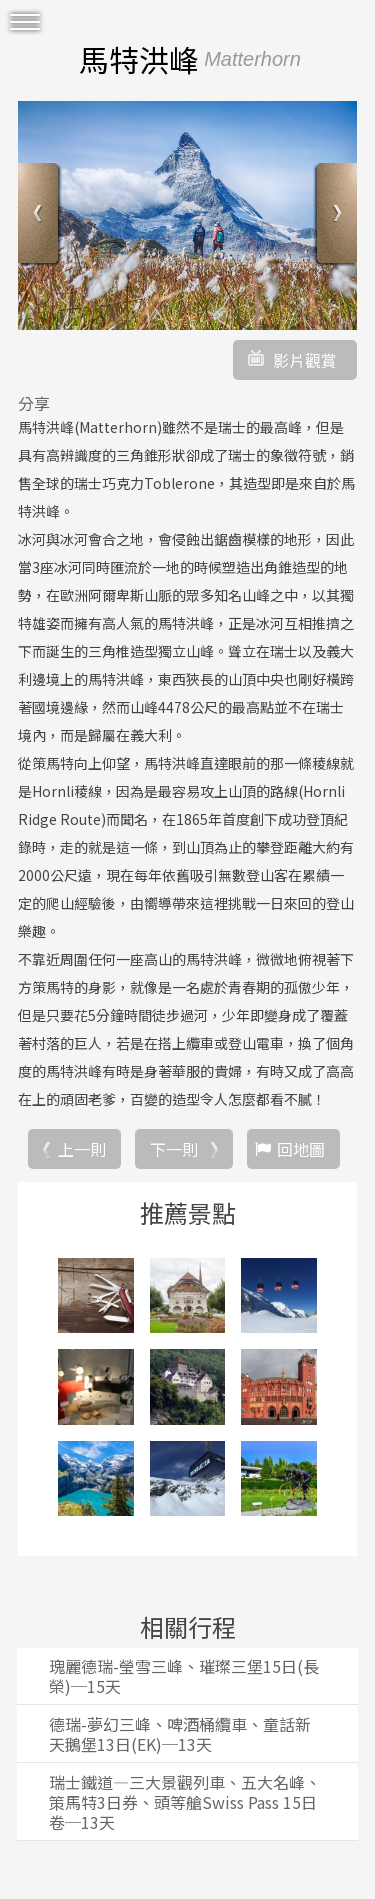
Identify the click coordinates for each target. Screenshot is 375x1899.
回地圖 (301, 1149)
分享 (34, 403)
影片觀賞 (305, 360)
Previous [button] (40, 215)
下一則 (174, 1149)
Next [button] (334, 215)
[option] (187, 216)
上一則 (82, 1149)
